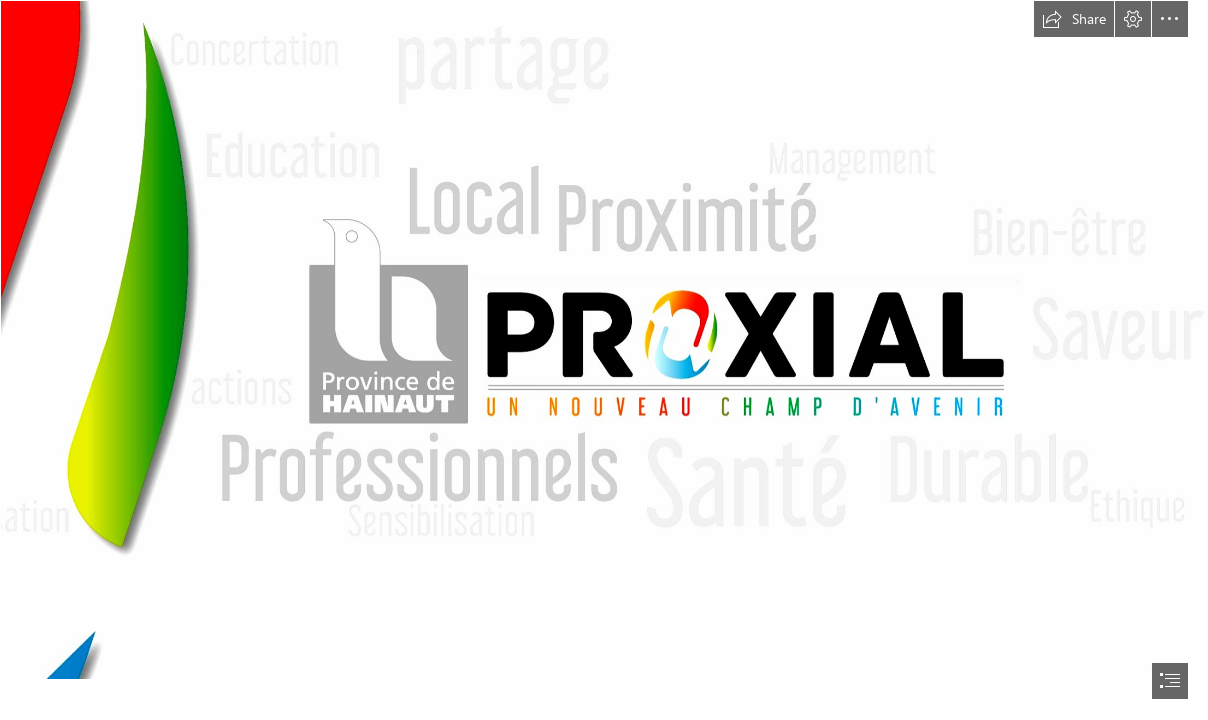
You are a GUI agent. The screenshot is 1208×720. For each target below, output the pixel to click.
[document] (604, 360)
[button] (1074, 19)
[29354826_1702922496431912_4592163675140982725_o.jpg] (604, 340)
